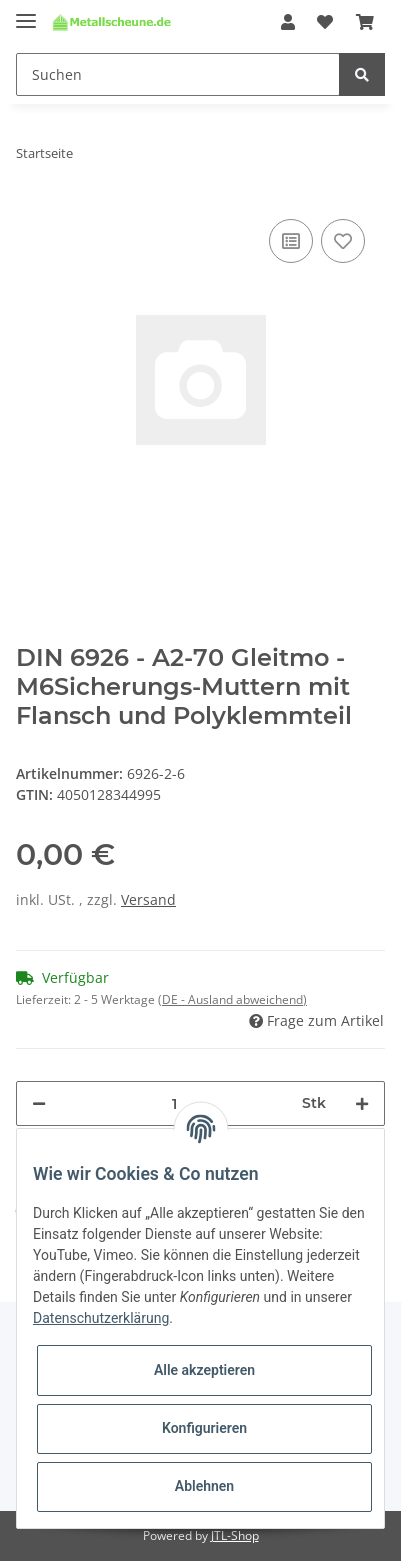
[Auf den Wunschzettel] (343, 241)
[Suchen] (178, 74)
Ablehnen (204, 1486)
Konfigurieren (204, 1428)
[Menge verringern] (39, 1103)
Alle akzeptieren (204, 1370)
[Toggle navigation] (26, 12)
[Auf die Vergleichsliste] (291, 241)
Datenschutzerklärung (101, 1318)
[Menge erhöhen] (362, 1103)
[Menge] (174, 1103)
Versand (148, 899)
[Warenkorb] (365, 22)
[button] (288, 22)
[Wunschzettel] (325, 22)
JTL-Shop (235, 1535)
